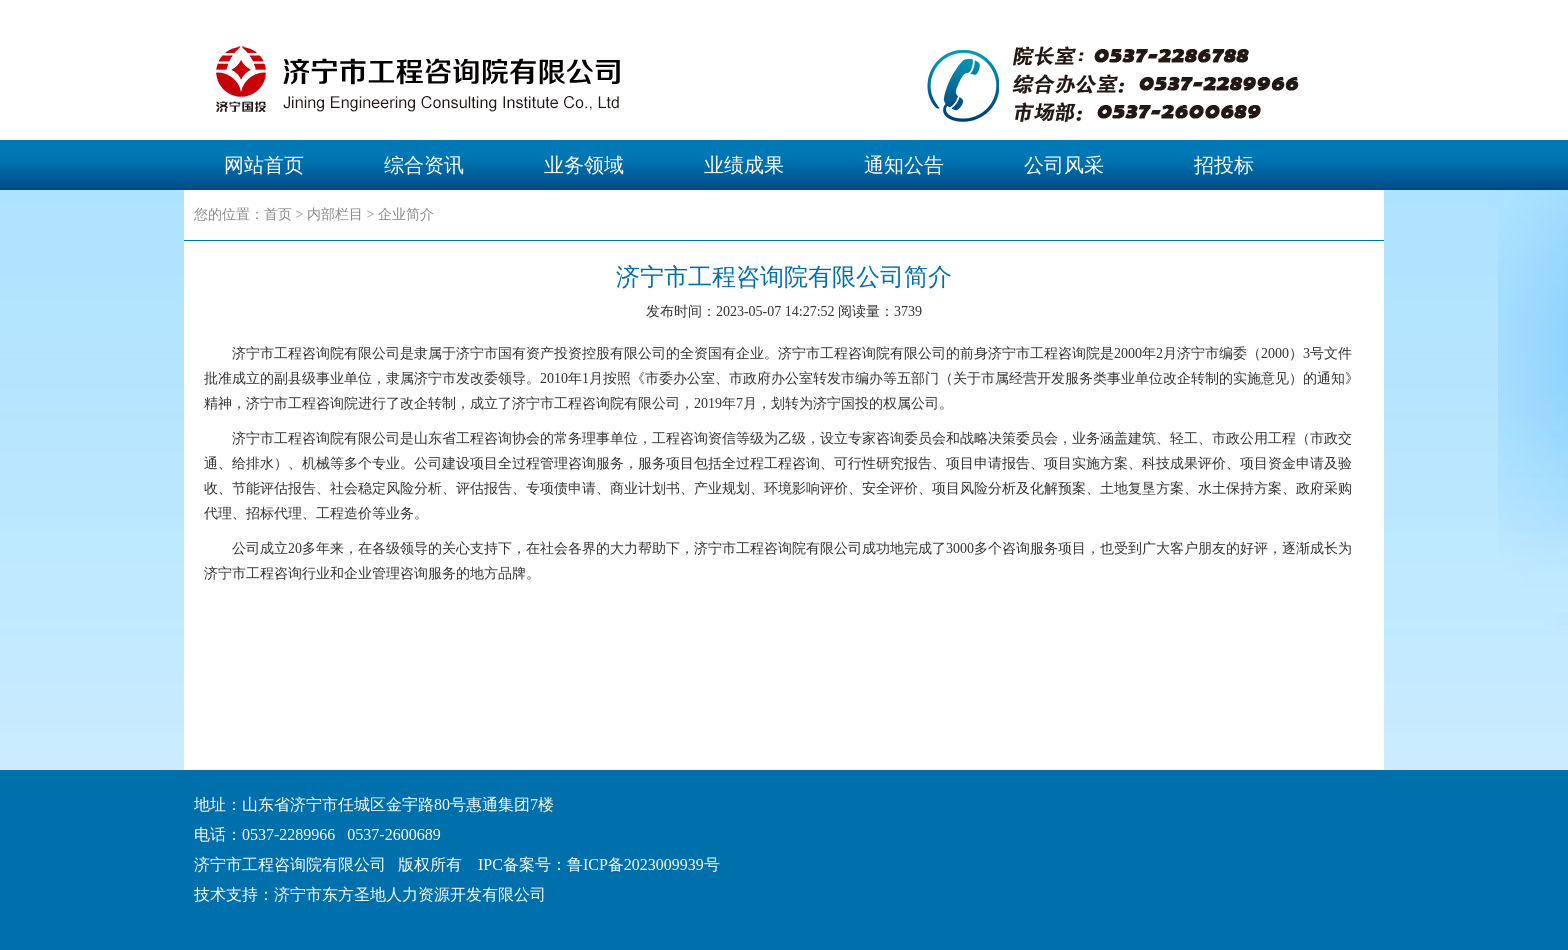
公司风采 (1064, 165)
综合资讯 (424, 165)
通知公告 (904, 165)
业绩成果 (744, 165)
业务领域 (584, 165)
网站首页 (264, 165)
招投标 (1224, 165)
